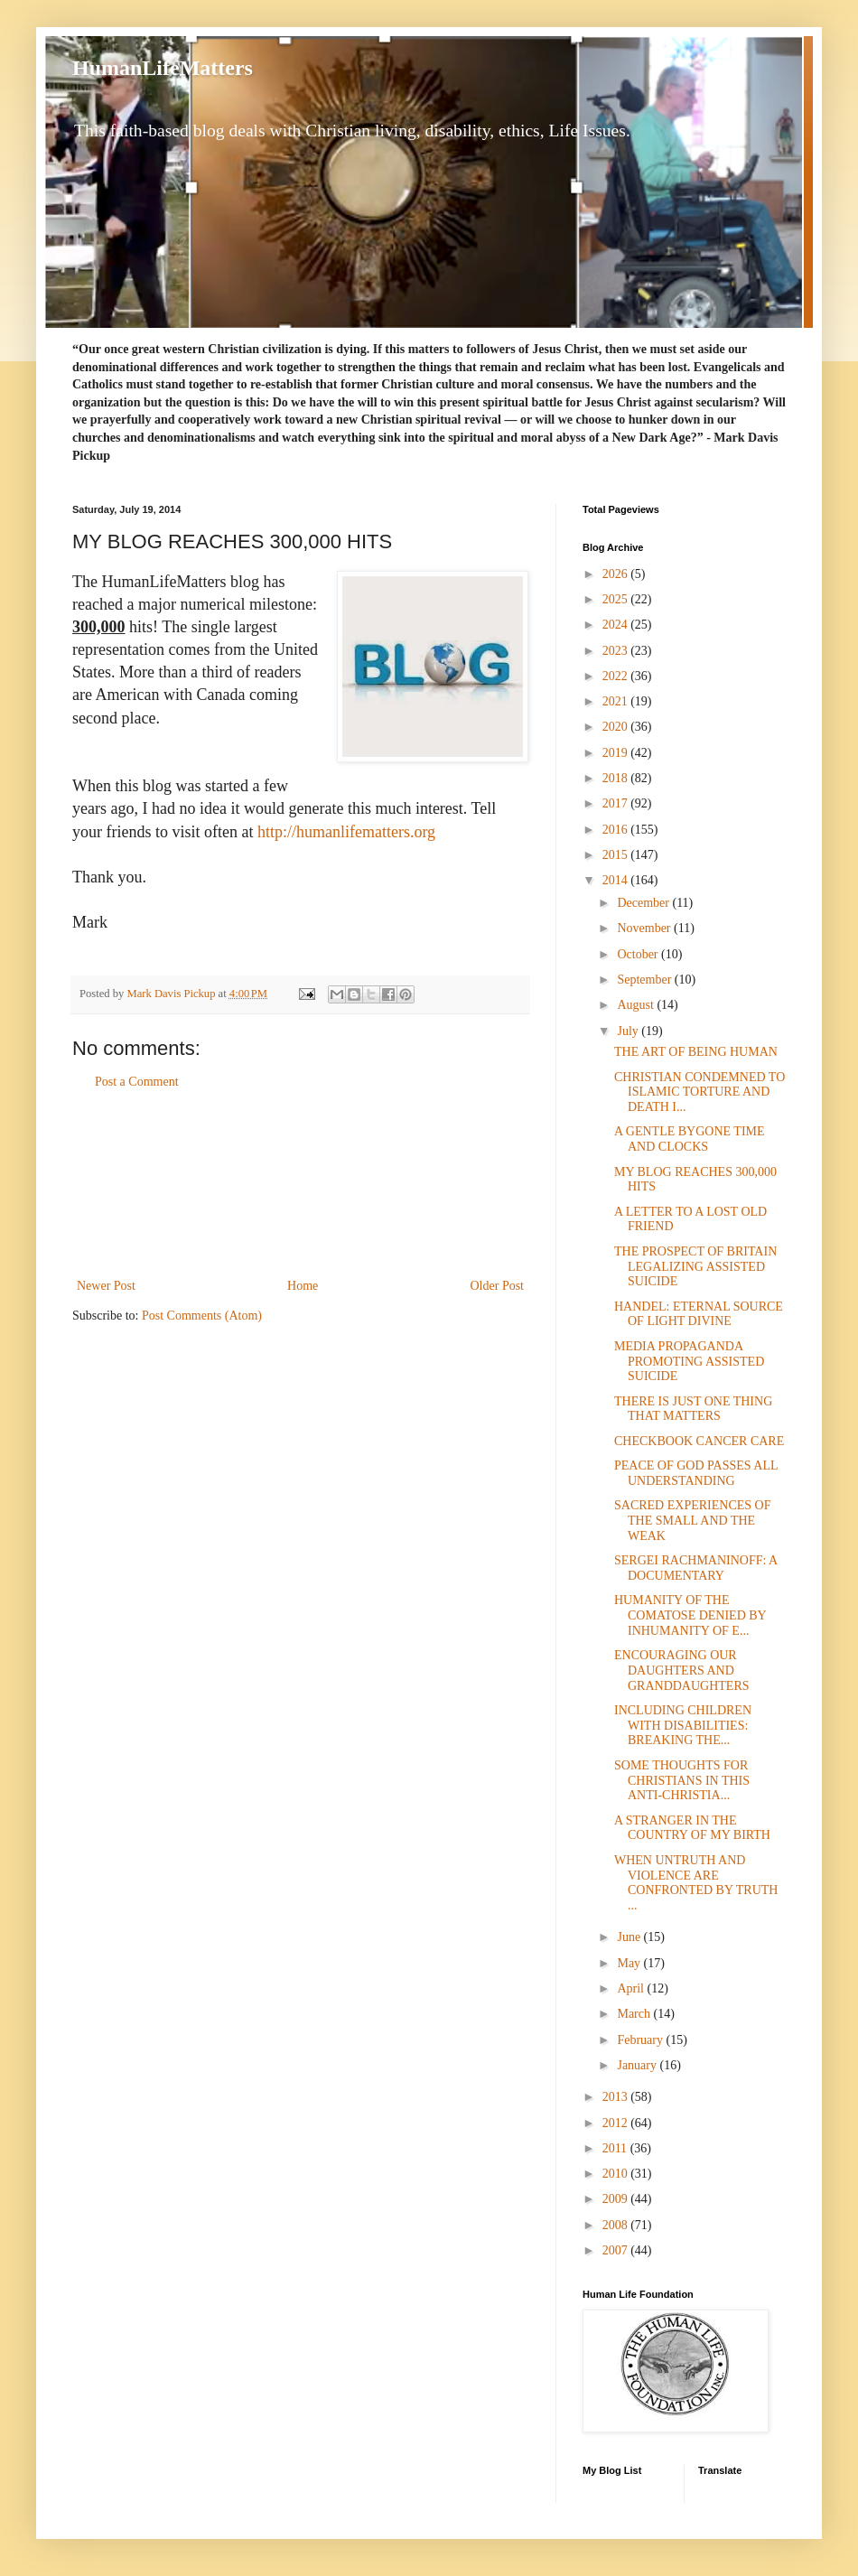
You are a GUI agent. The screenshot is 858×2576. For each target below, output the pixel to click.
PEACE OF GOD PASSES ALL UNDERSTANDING (696, 1473)
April (632, 1988)
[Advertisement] (300, 1184)
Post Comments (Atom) (202, 1315)
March (635, 2014)
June (630, 1937)
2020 (616, 726)
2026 (616, 574)
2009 (616, 2199)
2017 (616, 803)
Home (302, 1286)
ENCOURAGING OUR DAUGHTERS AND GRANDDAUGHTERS (682, 1670)
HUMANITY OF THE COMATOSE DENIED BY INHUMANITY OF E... (690, 1615)
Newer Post (106, 1286)
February (641, 2040)
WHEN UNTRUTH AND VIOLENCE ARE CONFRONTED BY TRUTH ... (696, 1882)
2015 (616, 855)
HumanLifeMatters (162, 67)
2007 (616, 2250)
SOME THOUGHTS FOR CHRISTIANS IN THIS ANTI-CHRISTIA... (682, 1781)
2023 (616, 651)
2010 (616, 2173)
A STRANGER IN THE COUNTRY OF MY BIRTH (692, 1828)
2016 (616, 829)
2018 (616, 778)
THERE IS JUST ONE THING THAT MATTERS (693, 1409)
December (644, 903)
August (637, 1005)
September (645, 979)
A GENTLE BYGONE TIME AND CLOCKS (689, 1139)
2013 (616, 2097)
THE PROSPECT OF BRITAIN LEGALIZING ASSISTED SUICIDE (695, 1267)
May (630, 1963)
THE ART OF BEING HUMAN (696, 1052)
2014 (616, 880)
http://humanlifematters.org (346, 832)
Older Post (498, 1286)
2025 (616, 599)
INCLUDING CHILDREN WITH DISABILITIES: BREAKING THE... (682, 1725)
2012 (616, 2123)
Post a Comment (137, 1081)
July (629, 1031)
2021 (616, 701)
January (638, 2065)
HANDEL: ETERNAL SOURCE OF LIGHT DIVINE (698, 1314)
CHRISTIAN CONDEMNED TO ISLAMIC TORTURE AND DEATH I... (699, 1092)
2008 (616, 2225)
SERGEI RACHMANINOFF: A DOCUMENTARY (695, 1568)
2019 (616, 753)
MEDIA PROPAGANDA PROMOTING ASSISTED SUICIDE (689, 1361)
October (639, 954)
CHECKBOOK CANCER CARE (699, 1441)
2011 (616, 2148)
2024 (616, 624)
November (645, 928)
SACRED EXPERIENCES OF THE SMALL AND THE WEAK (692, 1520)
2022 (616, 676)
